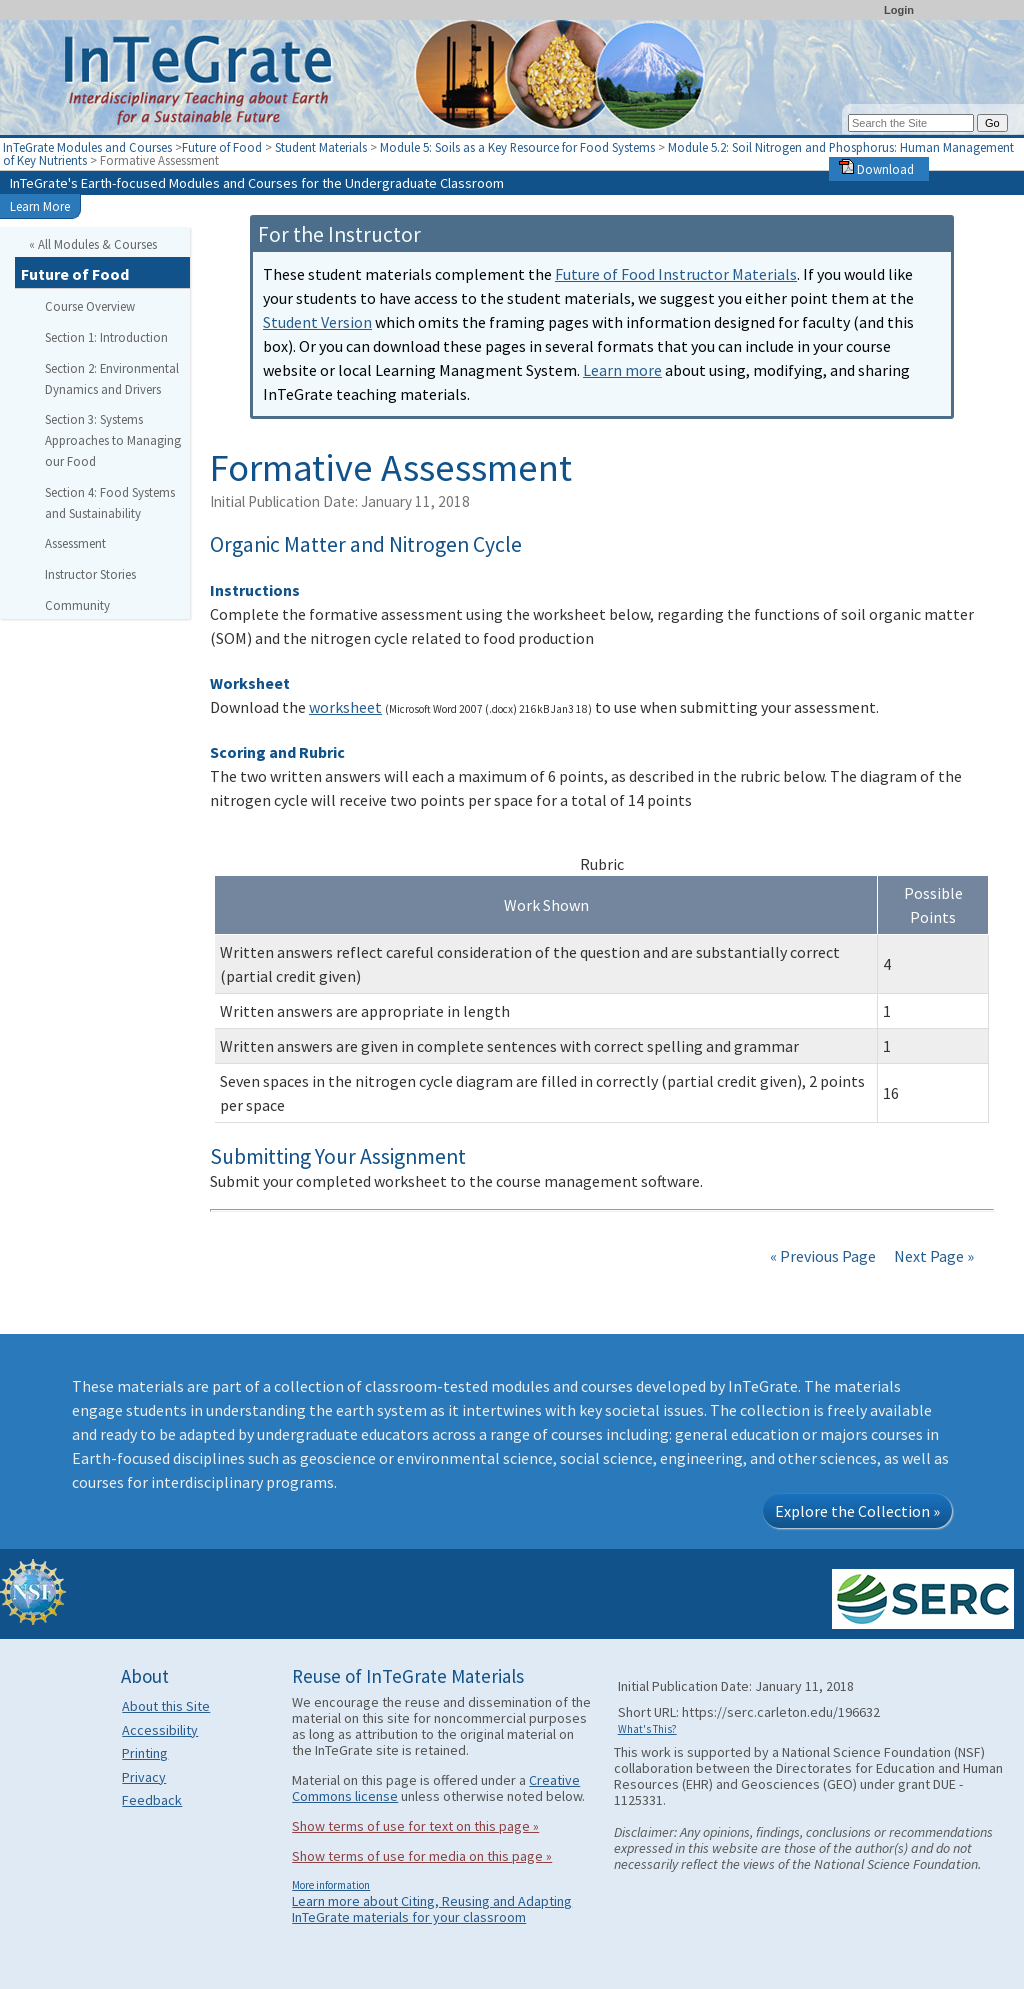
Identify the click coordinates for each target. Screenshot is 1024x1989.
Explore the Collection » (857, 1511)
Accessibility (160, 1730)
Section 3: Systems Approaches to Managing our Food (113, 440)
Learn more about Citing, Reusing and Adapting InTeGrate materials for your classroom (432, 1909)
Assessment (75, 543)
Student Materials (321, 147)
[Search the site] (911, 123)
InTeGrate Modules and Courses (87, 147)
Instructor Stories (90, 574)
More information (331, 1885)
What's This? (647, 1729)
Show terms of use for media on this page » (422, 1856)
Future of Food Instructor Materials (676, 274)
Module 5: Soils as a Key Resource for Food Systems (517, 147)
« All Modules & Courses (93, 244)
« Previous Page (823, 1256)
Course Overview (90, 306)
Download (876, 169)
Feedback (152, 1800)
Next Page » (932, 1256)
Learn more (622, 370)
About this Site (166, 1706)
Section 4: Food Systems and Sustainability (110, 502)
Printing (145, 1753)
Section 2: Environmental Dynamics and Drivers (112, 378)
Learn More (40, 206)
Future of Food (222, 147)
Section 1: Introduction (106, 337)
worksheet (345, 707)
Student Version (317, 322)
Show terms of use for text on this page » (415, 1826)
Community (77, 605)
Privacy (144, 1777)
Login (899, 10)
